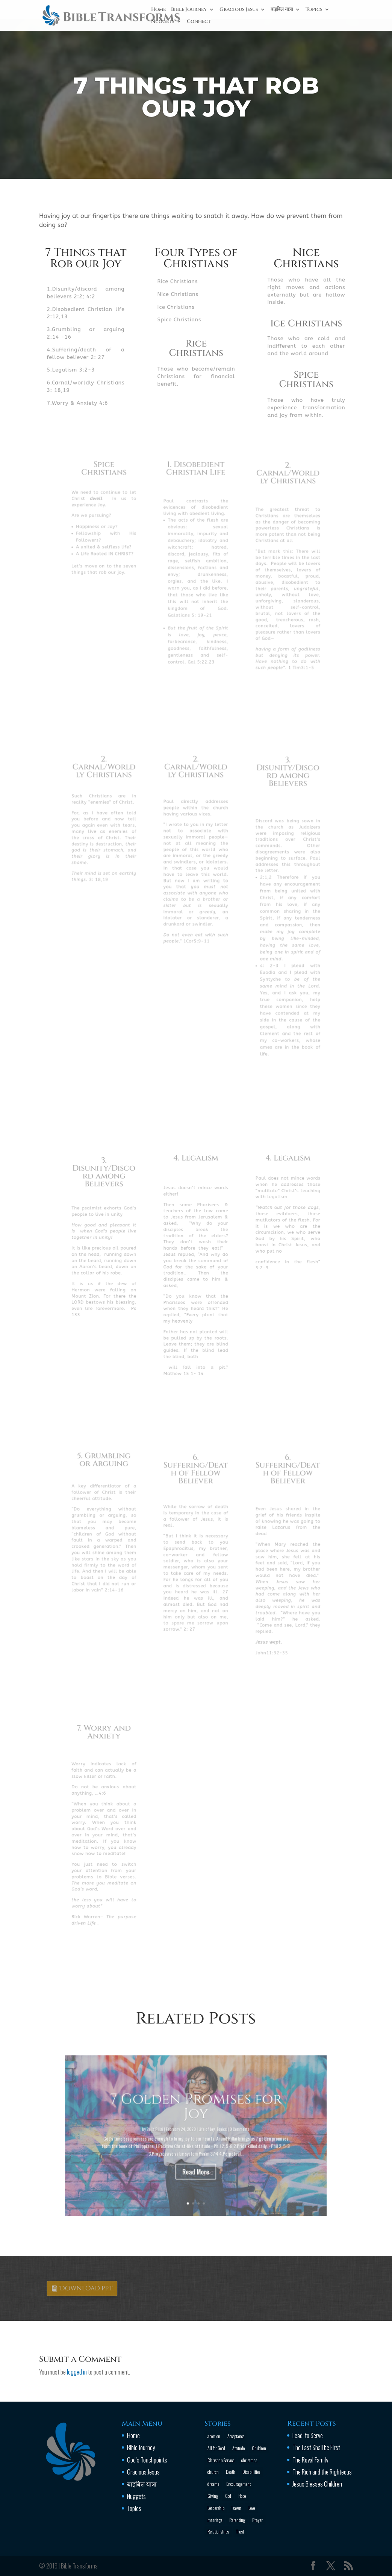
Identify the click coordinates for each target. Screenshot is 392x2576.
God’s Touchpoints (147, 2459)
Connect (199, 22)
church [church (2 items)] (213, 2472)
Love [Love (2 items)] (251, 2508)
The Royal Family (310, 2459)
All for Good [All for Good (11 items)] (216, 2448)
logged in (77, 2371)
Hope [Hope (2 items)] (242, 2496)
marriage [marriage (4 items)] (214, 2520)
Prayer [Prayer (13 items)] (257, 2520)
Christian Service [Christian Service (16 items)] (220, 2460)
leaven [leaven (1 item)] (236, 2508)
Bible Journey (189, 10)
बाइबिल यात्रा (282, 10)
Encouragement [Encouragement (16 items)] (238, 2484)
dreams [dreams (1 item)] (213, 2484)
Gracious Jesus (238, 10)
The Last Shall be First (316, 2447)
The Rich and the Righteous (322, 2471)
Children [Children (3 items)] (259, 2448)
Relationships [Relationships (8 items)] (218, 2531)
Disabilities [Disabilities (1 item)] (251, 2472)
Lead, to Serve (307, 2435)
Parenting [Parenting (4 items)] (237, 2520)
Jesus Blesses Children (317, 2483)
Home (158, 10)
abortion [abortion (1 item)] (213, 2436)
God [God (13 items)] (228, 2496)
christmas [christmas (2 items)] (249, 2460)
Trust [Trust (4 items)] (240, 2531)
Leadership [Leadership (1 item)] (215, 2508)
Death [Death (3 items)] (230, 2472)
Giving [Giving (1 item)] (212, 2496)
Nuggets (162, 22)
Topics (314, 10)
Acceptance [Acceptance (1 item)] (235, 2436)
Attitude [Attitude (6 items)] (238, 2448)
